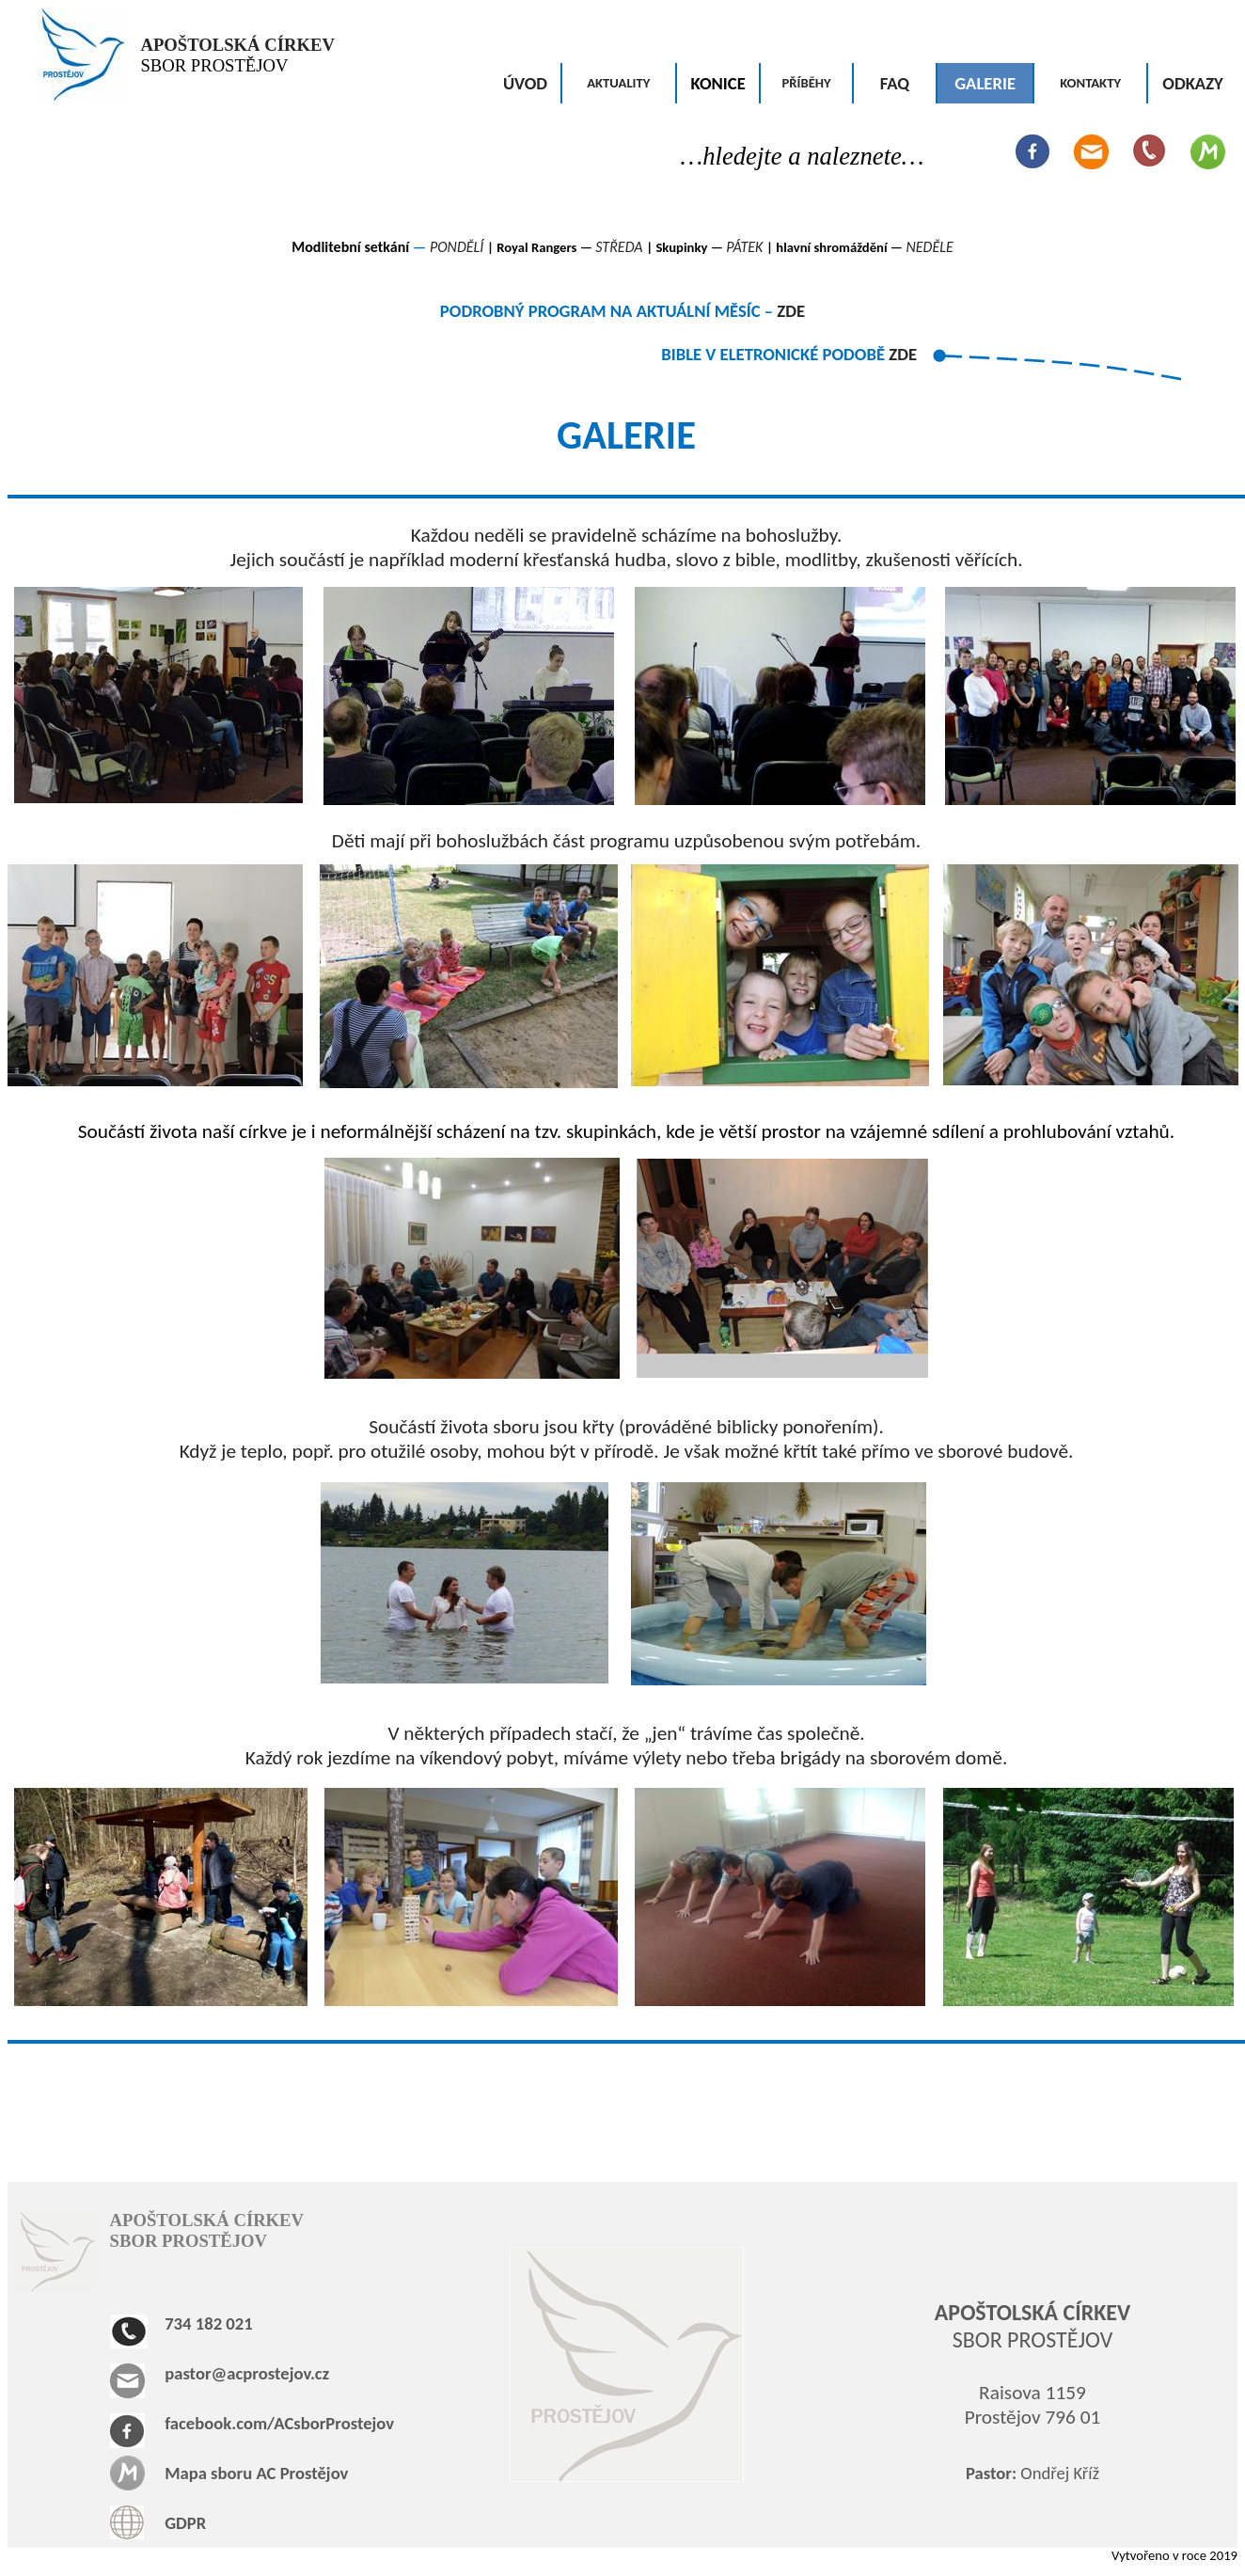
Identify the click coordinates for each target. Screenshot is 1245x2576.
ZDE (791, 311)
